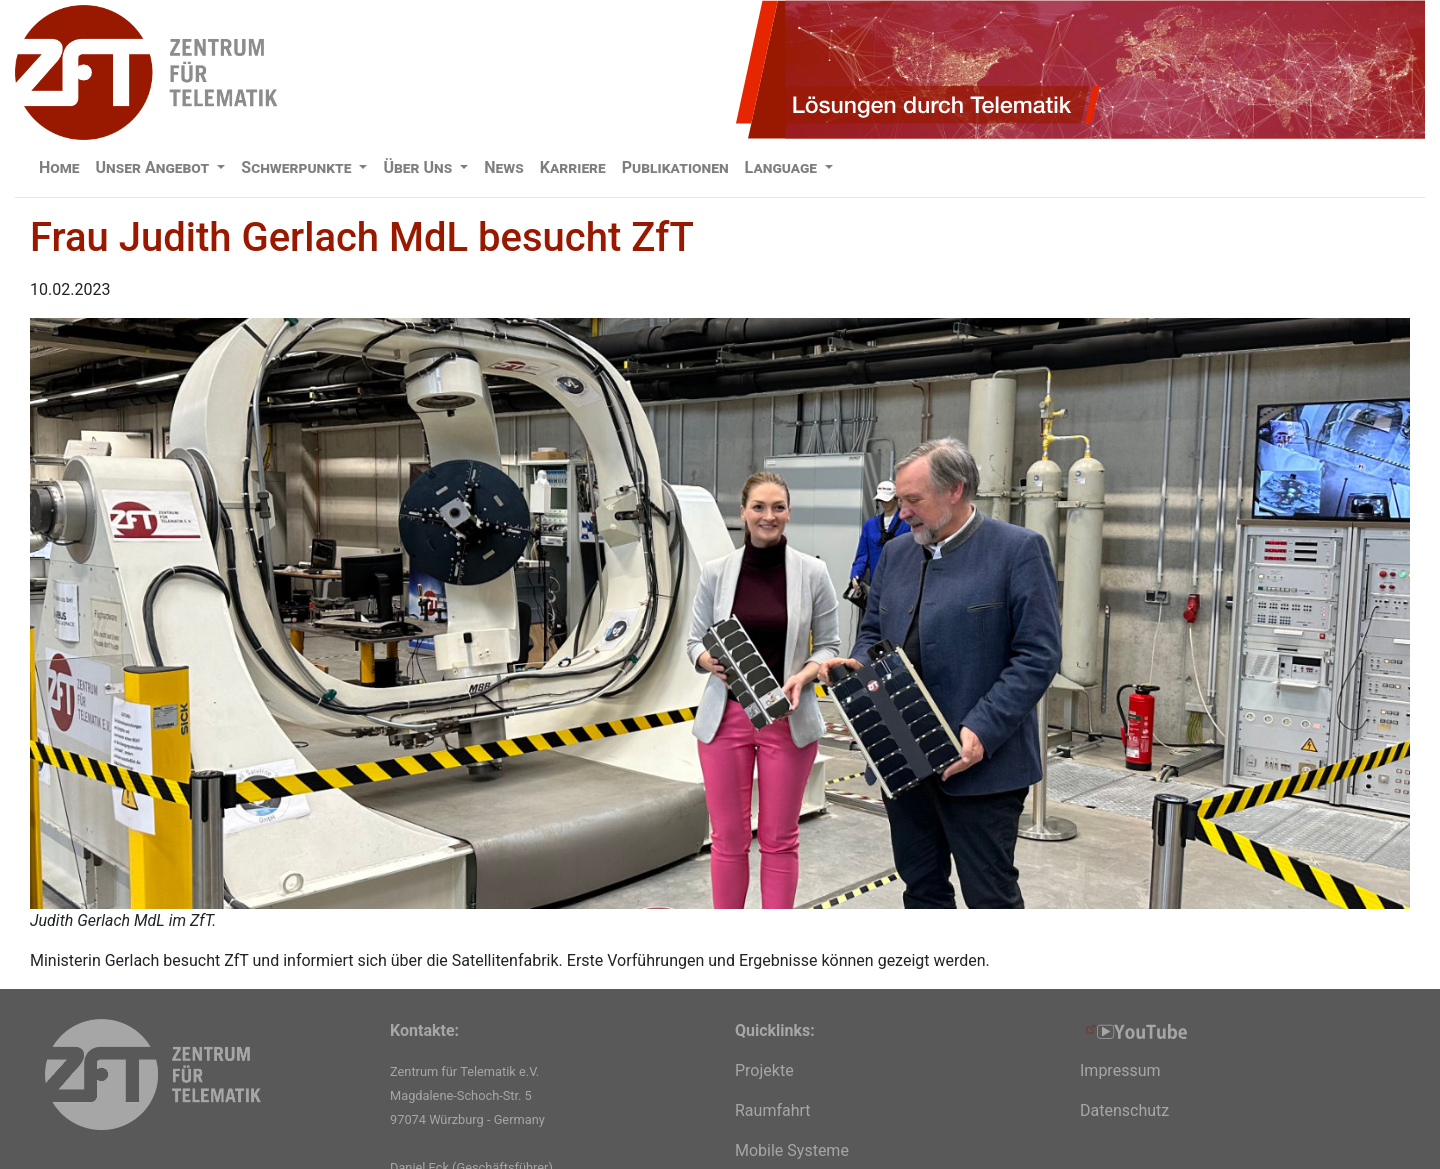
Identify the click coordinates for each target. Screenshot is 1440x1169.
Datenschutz (1124, 1110)
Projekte (764, 1070)
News (504, 167)
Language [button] (783, 167)
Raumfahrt (773, 1110)
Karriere (573, 167)
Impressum (1120, 1070)
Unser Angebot (155, 167)
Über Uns (419, 167)
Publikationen (675, 167)
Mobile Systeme (792, 1150)
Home (59, 167)
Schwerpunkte (298, 167)
